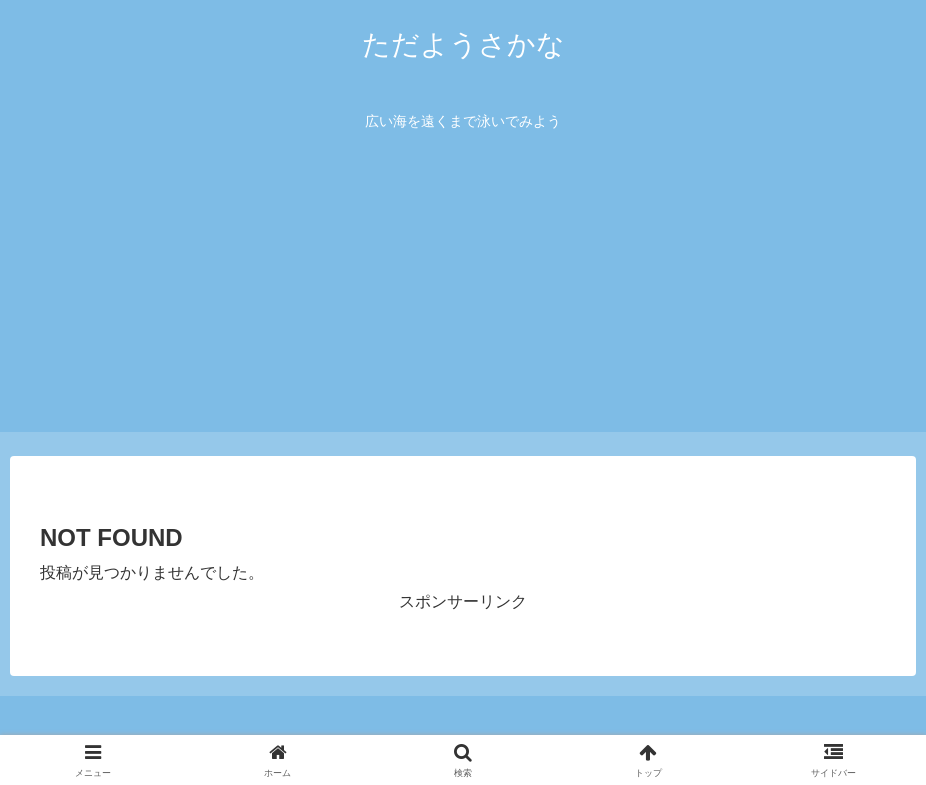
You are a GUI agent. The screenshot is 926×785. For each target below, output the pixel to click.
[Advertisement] (463, 292)
